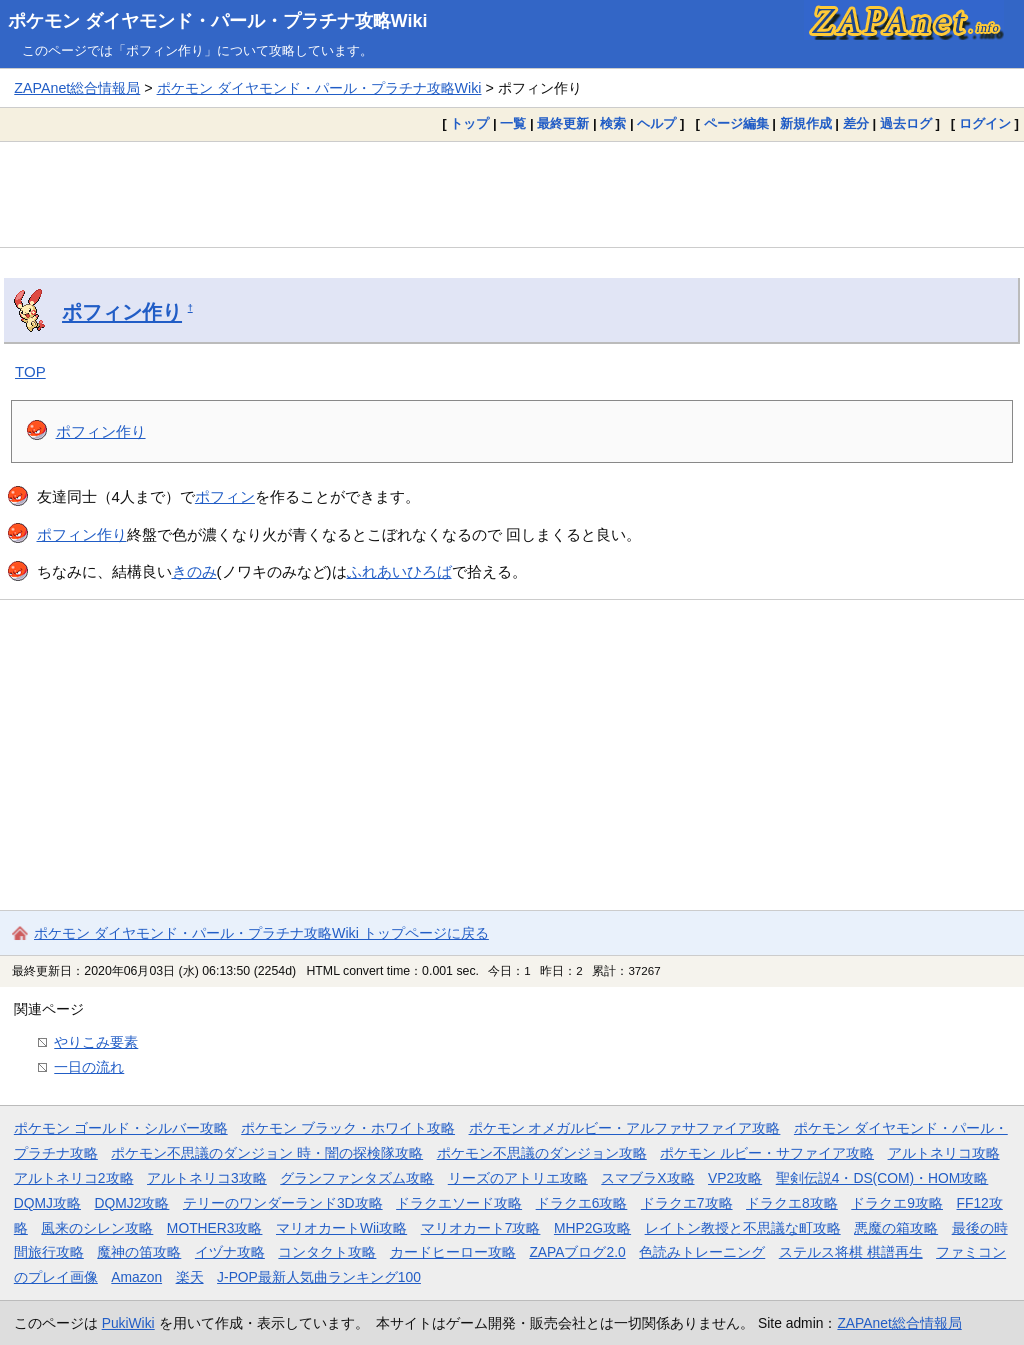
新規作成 (806, 123)
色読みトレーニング (702, 1252)
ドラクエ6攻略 (582, 1203)
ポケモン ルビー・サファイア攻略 (767, 1153)
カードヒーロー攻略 (453, 1252)
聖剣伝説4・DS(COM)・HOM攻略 (882, 1178)
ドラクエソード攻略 (459, 1203)
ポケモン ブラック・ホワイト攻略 (348, 1128)
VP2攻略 (735, 1178)
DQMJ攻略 (47, 1203)
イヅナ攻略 (230, 1252)
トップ (469, 123)
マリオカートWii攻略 (341, 1228)
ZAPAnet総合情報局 (77, 88)
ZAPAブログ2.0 (577, 1252)
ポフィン (225, 496)
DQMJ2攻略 (132, 1203)
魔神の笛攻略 (139, 1252)
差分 (856, 123)
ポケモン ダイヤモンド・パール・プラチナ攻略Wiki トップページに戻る (261, 933)
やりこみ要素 (96, 1042)
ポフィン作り (122, 312)
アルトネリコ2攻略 (74, 1178)
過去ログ (906, 123)
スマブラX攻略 (647, 1178)
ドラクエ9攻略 (897, 1203)
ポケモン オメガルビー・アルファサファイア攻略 (625, 1128)
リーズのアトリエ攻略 (518, 1178)
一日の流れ (89, 1067)
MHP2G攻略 (592, 1228)
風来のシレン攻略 (97, 1228)
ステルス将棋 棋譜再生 (851, 1252)
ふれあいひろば (399, 571)
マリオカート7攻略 (481, 1228)
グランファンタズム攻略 (357, 1178)
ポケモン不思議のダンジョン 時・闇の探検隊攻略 (267, 1153)
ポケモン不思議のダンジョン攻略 (542, 1153)
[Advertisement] (512, 194)
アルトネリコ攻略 (944, 1153)
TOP (30, 371)
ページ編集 (736, 123)
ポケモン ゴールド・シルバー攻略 (121, 1128)
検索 (613, 123)
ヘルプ (656, 123)
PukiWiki (128, 1323)
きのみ (194, 571)
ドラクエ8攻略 (792, 1203)
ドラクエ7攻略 (687, 1203)
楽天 (190, 1277)
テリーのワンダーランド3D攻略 (283, 1203)
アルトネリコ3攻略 (207, 1178)
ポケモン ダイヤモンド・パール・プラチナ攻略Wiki (218, 21)
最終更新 (563, 123)
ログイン (985, 123)
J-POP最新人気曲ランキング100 (319, 1277)
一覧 (513, 123)
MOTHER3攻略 (215, 1228)
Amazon (136, 1277)
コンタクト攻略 (327, 1252)
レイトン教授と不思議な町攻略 (743, 1228)
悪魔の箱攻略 (896, 1228)
